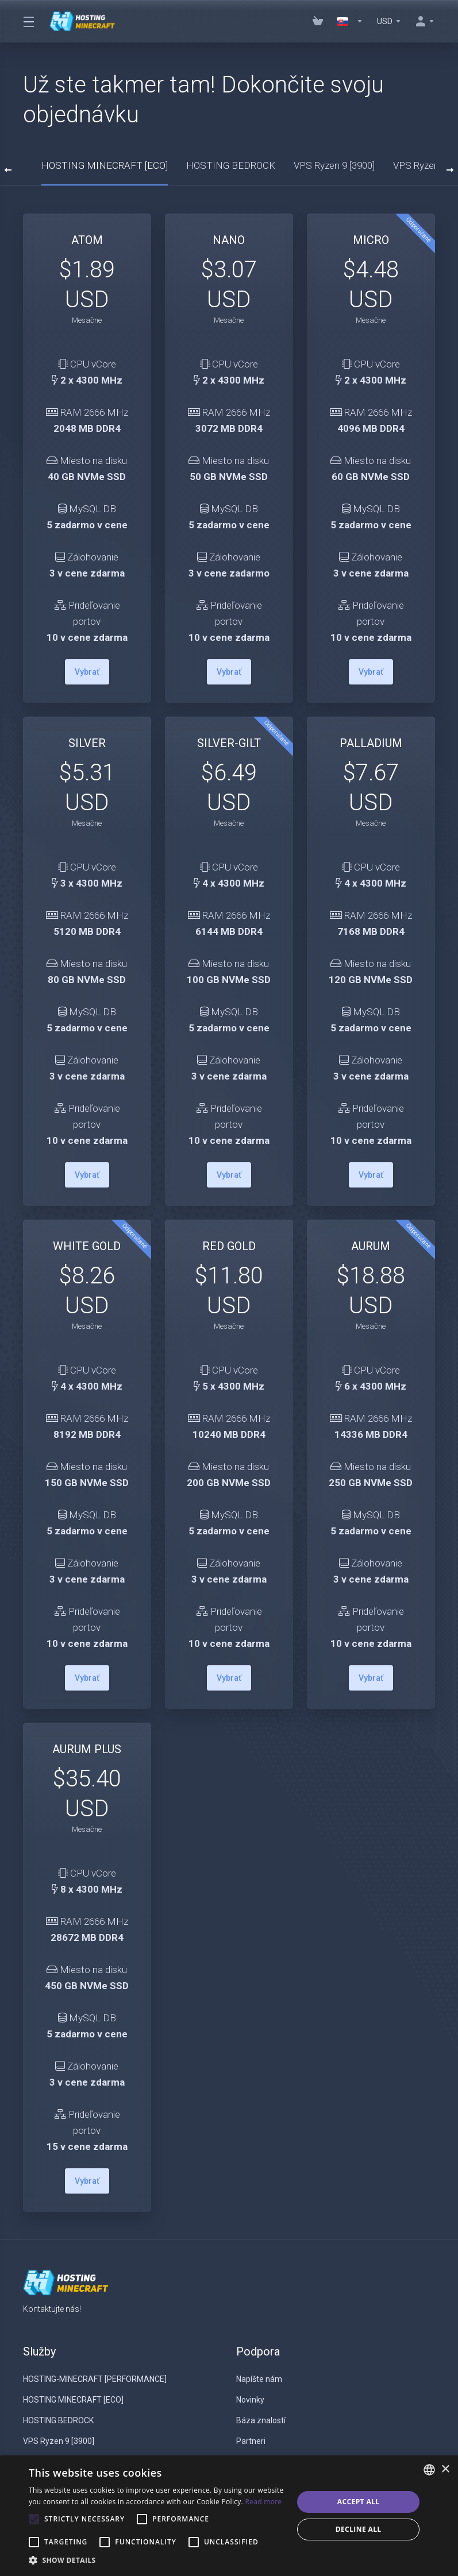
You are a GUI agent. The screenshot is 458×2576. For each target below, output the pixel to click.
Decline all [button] (359, 2529)
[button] (157, 2560)
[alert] (229, 2515)
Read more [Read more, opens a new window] (263, 2502)
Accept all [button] (358, 2502)
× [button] (445, 2469)
